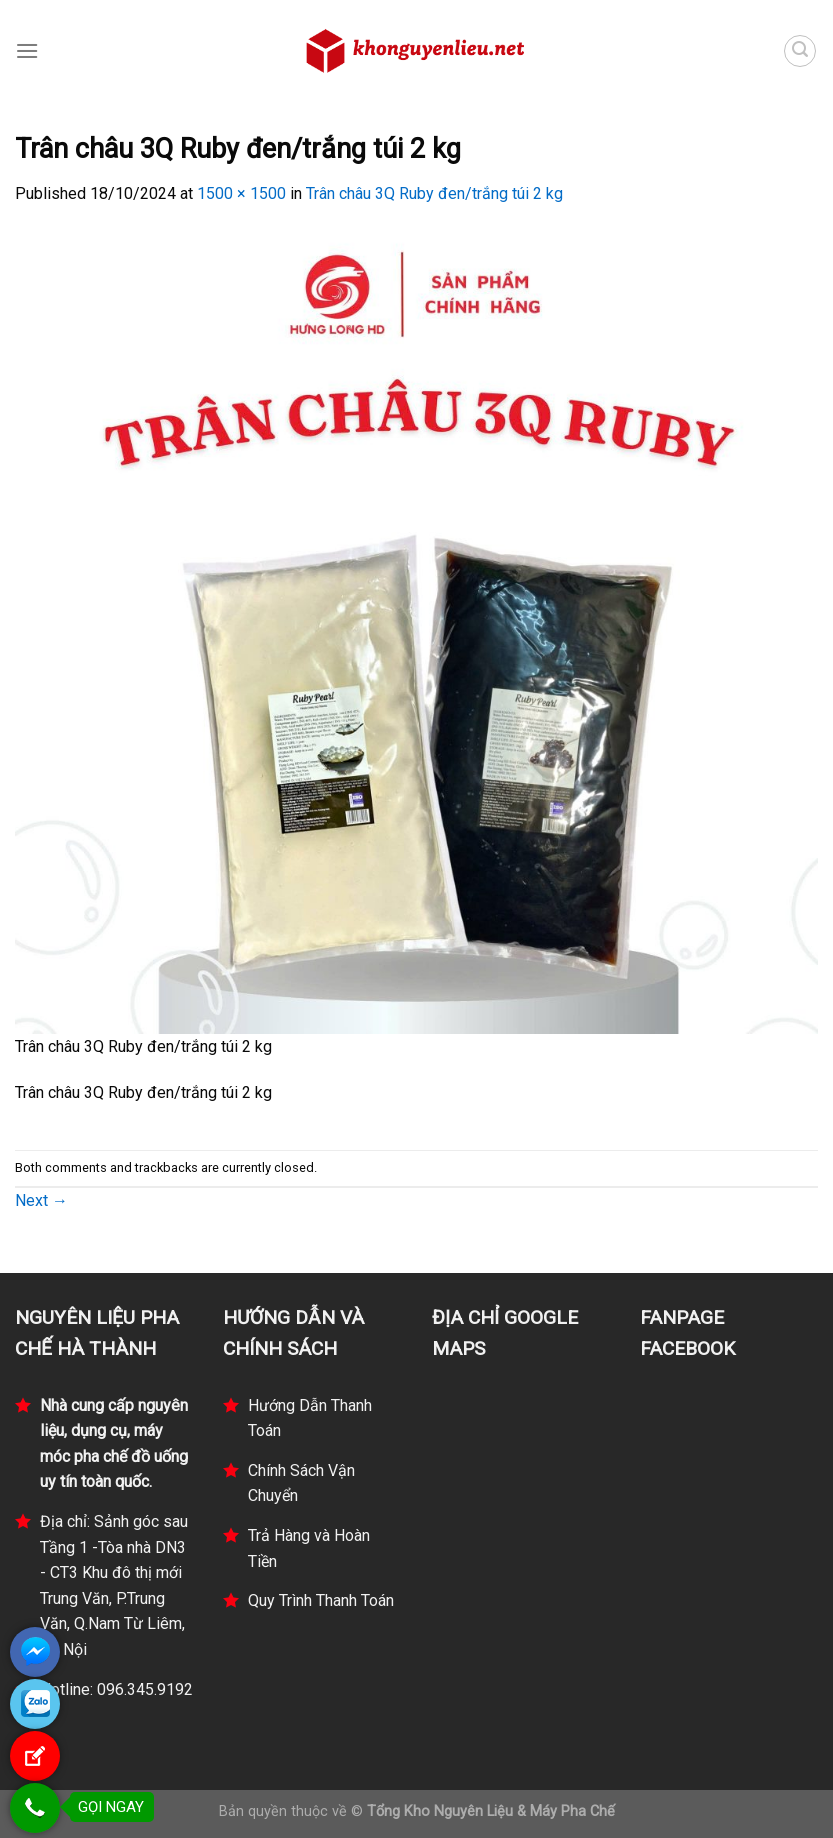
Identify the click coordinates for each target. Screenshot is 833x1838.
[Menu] (27, 50)
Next (41, 1200)
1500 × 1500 (241, 193)
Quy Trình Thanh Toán (321, 1600)
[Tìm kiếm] (800, 51)
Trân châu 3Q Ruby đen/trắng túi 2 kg (434, 193)
